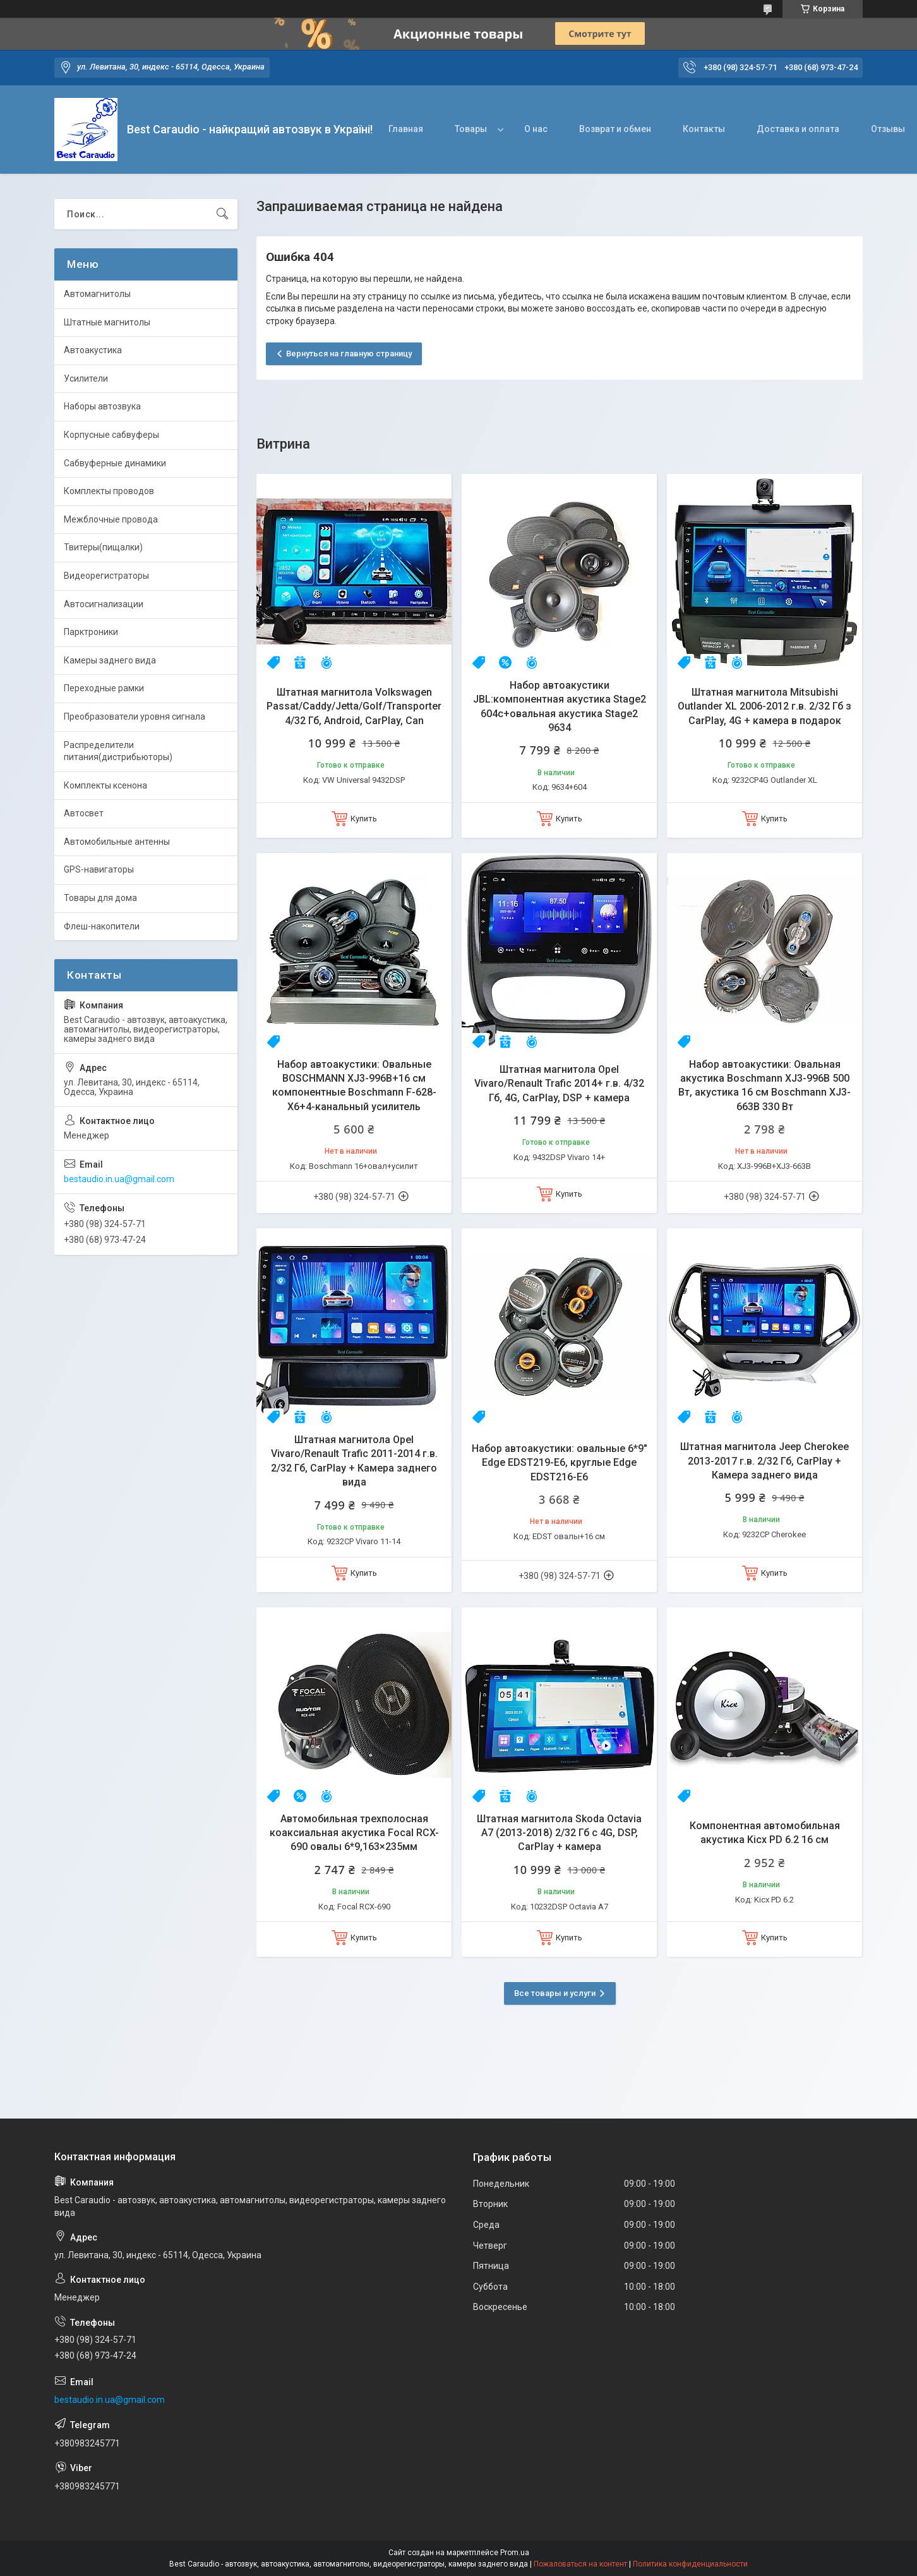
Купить (364, 818)
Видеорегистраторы (106, 576)
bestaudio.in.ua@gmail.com (119, 1179)
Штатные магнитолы (107, 322)
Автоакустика (93, 350)
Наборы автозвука (102, 406)
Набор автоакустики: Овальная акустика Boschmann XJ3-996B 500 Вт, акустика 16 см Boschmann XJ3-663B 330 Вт (764, 1085)
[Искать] (222, 214)
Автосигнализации (103, 604)
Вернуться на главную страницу (349, 353)
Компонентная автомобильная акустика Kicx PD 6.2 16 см (765, 1833)
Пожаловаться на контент (580, 2564)
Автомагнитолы (97, 294)
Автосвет (84, 813)
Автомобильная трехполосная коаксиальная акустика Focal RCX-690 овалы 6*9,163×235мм (354, 1833)
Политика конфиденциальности (690, 2564)
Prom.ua (514, 2552)
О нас (536, 129)
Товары (471, 129)
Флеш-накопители (102, 926)
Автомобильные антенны (117, 842)
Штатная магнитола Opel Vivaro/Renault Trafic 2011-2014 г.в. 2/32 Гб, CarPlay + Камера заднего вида (354, 1461)
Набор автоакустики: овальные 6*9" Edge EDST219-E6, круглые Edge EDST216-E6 (559, 1462)
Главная (405, 129)
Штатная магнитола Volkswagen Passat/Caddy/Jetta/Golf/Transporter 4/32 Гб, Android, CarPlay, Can (354, 706)
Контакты (704, 129)
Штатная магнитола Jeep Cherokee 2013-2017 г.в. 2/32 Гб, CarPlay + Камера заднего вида (764, 1461)
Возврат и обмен (615, 129)
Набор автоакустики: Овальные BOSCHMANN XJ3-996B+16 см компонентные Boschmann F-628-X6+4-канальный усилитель (354, 1085)
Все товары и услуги (555, 1993)
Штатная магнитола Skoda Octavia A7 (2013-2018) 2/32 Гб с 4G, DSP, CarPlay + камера (559, 1833)
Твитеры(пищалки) (103, 547)
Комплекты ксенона (105, 785)
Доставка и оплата (798, 129)
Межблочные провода (111, 519)
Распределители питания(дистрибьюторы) (118, 751)
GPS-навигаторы (99, 869)
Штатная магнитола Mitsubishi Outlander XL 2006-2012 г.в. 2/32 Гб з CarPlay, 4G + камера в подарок (764, 706)
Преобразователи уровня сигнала (134, 716)
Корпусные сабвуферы (111, 435)
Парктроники (91, 632)
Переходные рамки (104, 688)
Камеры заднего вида (110, 660)
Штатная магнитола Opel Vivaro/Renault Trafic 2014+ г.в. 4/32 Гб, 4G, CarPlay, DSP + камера (559, 1083)
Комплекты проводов (109, 491)
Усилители (86, 378)
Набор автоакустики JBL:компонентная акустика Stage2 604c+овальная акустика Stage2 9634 (559, 706)
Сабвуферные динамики (115, 463)
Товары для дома (100, 898)
